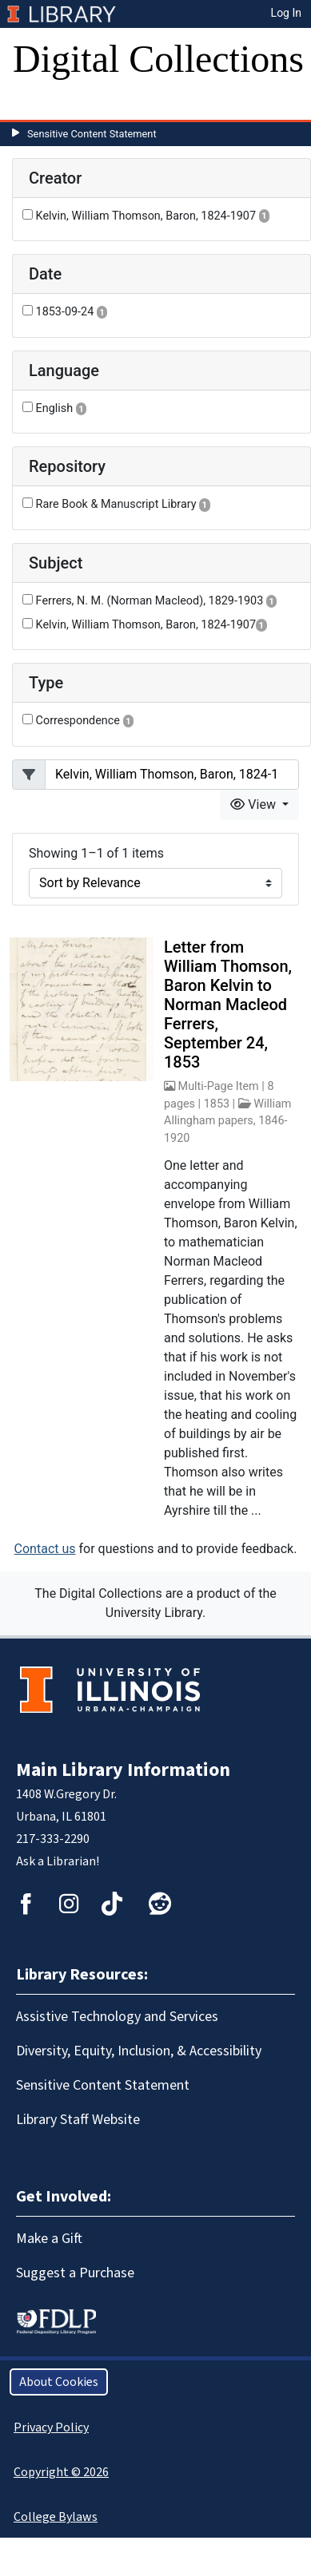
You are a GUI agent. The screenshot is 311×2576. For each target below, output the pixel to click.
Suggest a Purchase (75, 2273)
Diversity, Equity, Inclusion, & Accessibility (138, 2051)
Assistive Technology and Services (117, 2017)
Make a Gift (49, 2239)
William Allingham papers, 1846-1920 (228, 1121)
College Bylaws (56, 2517)
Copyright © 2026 (61, 2472)
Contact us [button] (45, 1548)
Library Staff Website (78, 2120)
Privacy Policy (51, 2427)
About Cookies (58, 2382)
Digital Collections (158, 59)
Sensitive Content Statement (92, 134)
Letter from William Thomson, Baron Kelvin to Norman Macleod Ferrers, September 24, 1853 (228, 1004)
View (254, 804)
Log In (286, 12)
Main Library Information (123, 1770)
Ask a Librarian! (57, 1861)
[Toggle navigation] (35, 104)
